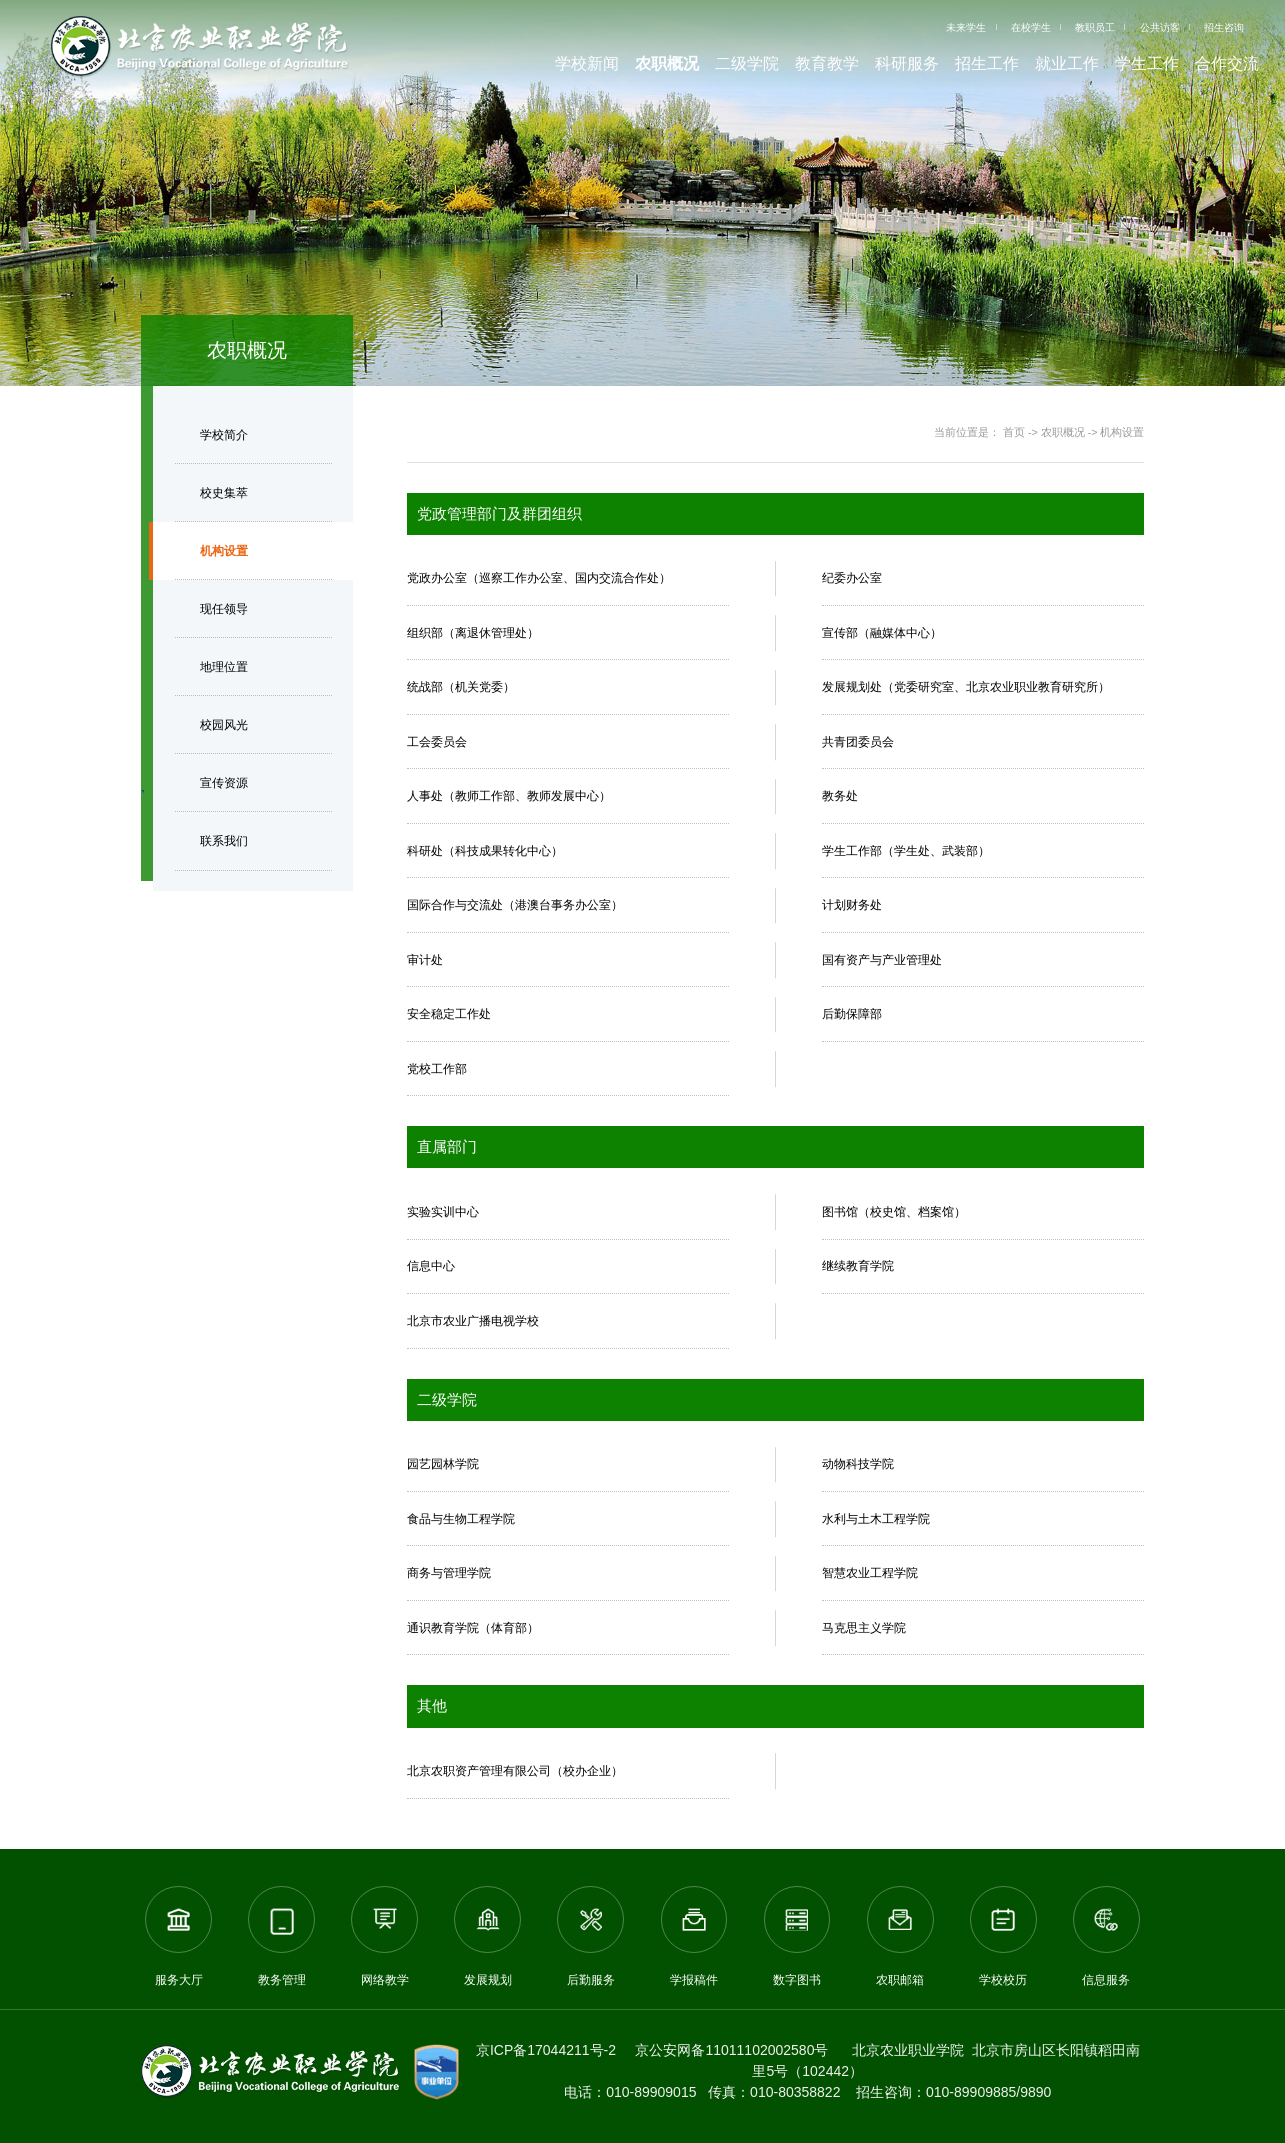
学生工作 (1147, 63)
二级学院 (747, 63)
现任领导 (224, 609)
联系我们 (224, 841)
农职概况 (667, 63)
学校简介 (224, 435)
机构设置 (224, 551)
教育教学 (827, 63)
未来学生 (966, 27)
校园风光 (224, 725)
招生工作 (987, 63)
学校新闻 (587, 63)
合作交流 (1227, 63)
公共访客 (1160, 27)
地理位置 (224, 667)
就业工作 (1067, 63)
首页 (1014, 432)
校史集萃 (224, 493)
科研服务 (907, 63)
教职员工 (1095, 27)
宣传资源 (224, 783)
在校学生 (1031, 27)
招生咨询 (1224, 27)
